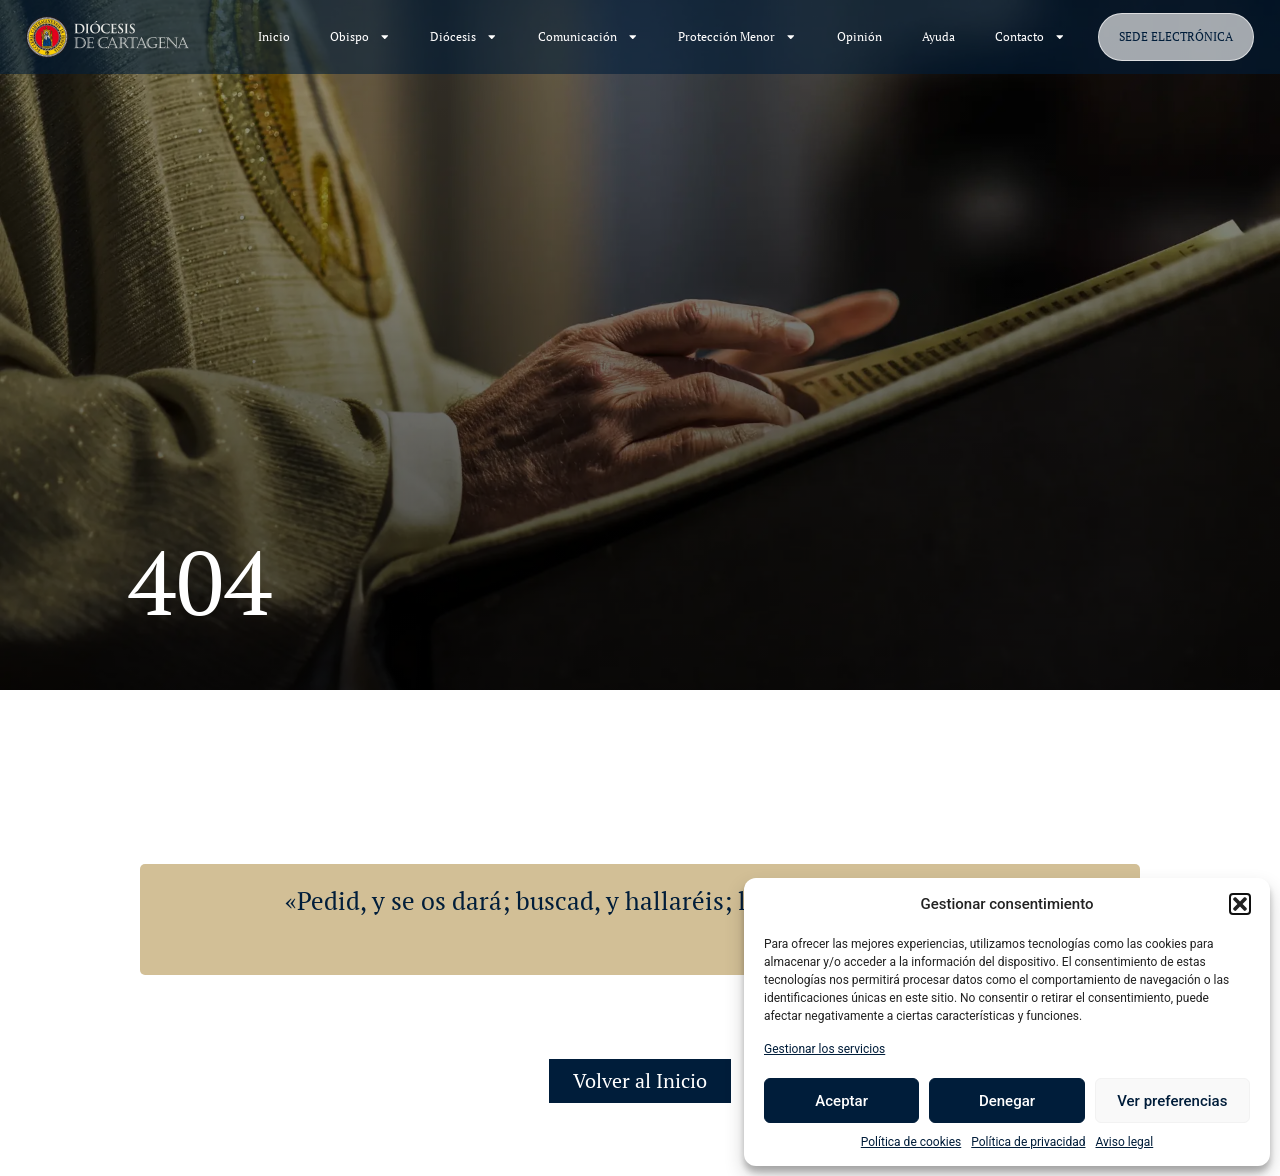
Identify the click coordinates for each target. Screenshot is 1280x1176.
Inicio (274, 36)
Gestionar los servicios (824, 1049)
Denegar (1007, 1101)
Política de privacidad (1028, 1142)
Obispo (360, 37)
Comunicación (588, 37)
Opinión (859, 36)
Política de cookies (911, 1142)
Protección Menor (737, 37)
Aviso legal (1124, 1142)
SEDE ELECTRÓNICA (1176, 36)
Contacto (1030, 37)
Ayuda (938, 36)
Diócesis (464, 37)
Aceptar (841, 1101)
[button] (1240, 904)
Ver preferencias (1172, 1101)
